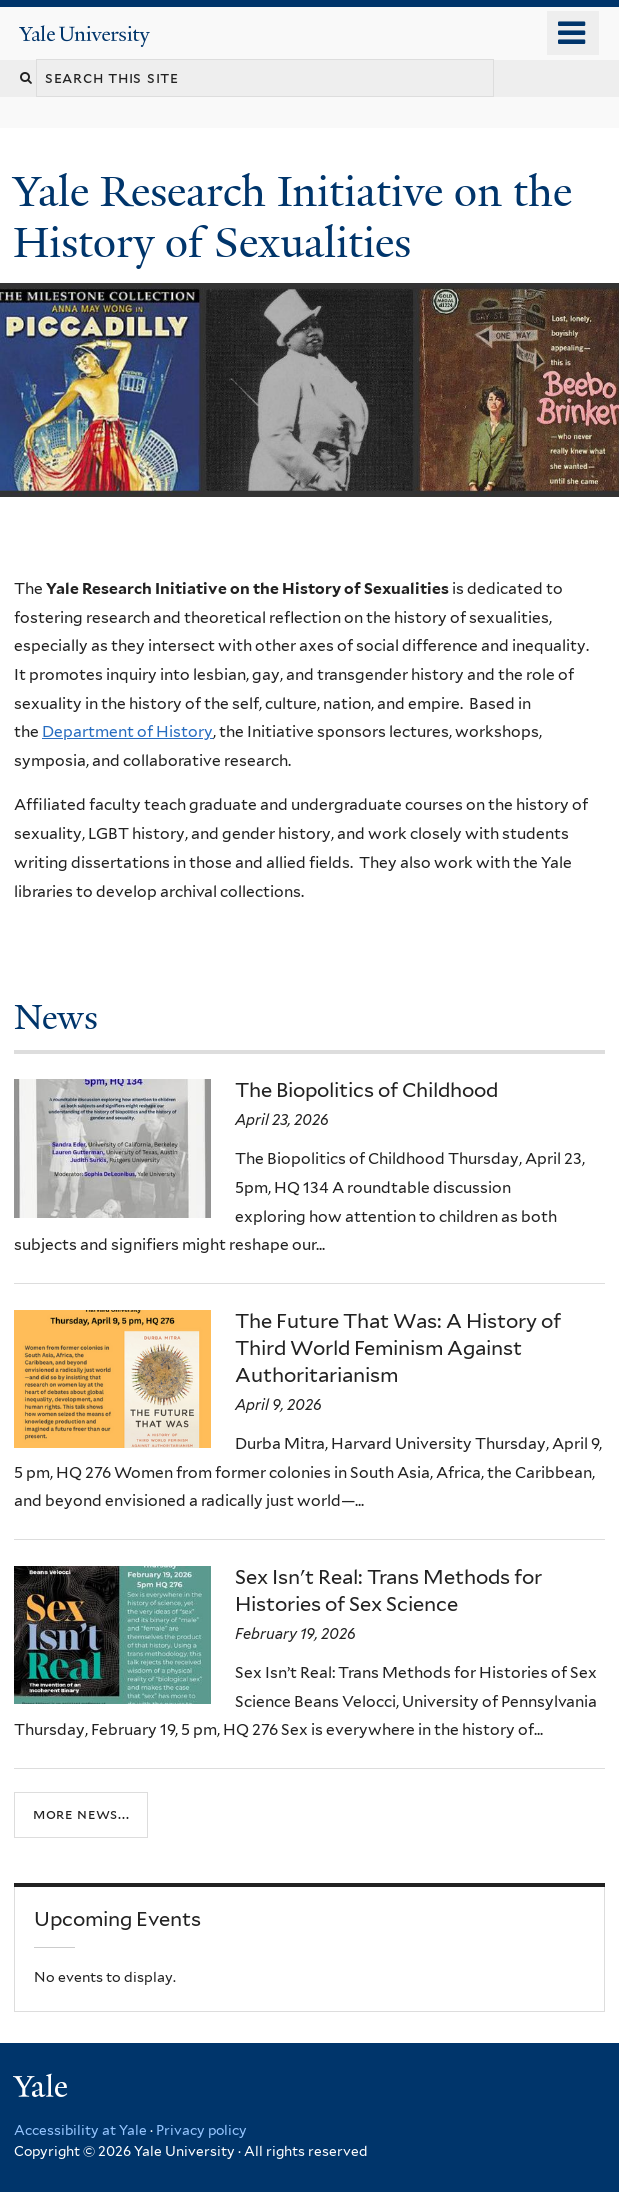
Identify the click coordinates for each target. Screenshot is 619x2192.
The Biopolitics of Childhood (366, 1090)
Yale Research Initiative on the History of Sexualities (292, 216)
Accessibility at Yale (80, 2130)
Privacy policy (201, 2130)
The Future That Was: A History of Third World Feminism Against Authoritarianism (398, 1348)
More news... (81, 1813)
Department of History (127, 731)
